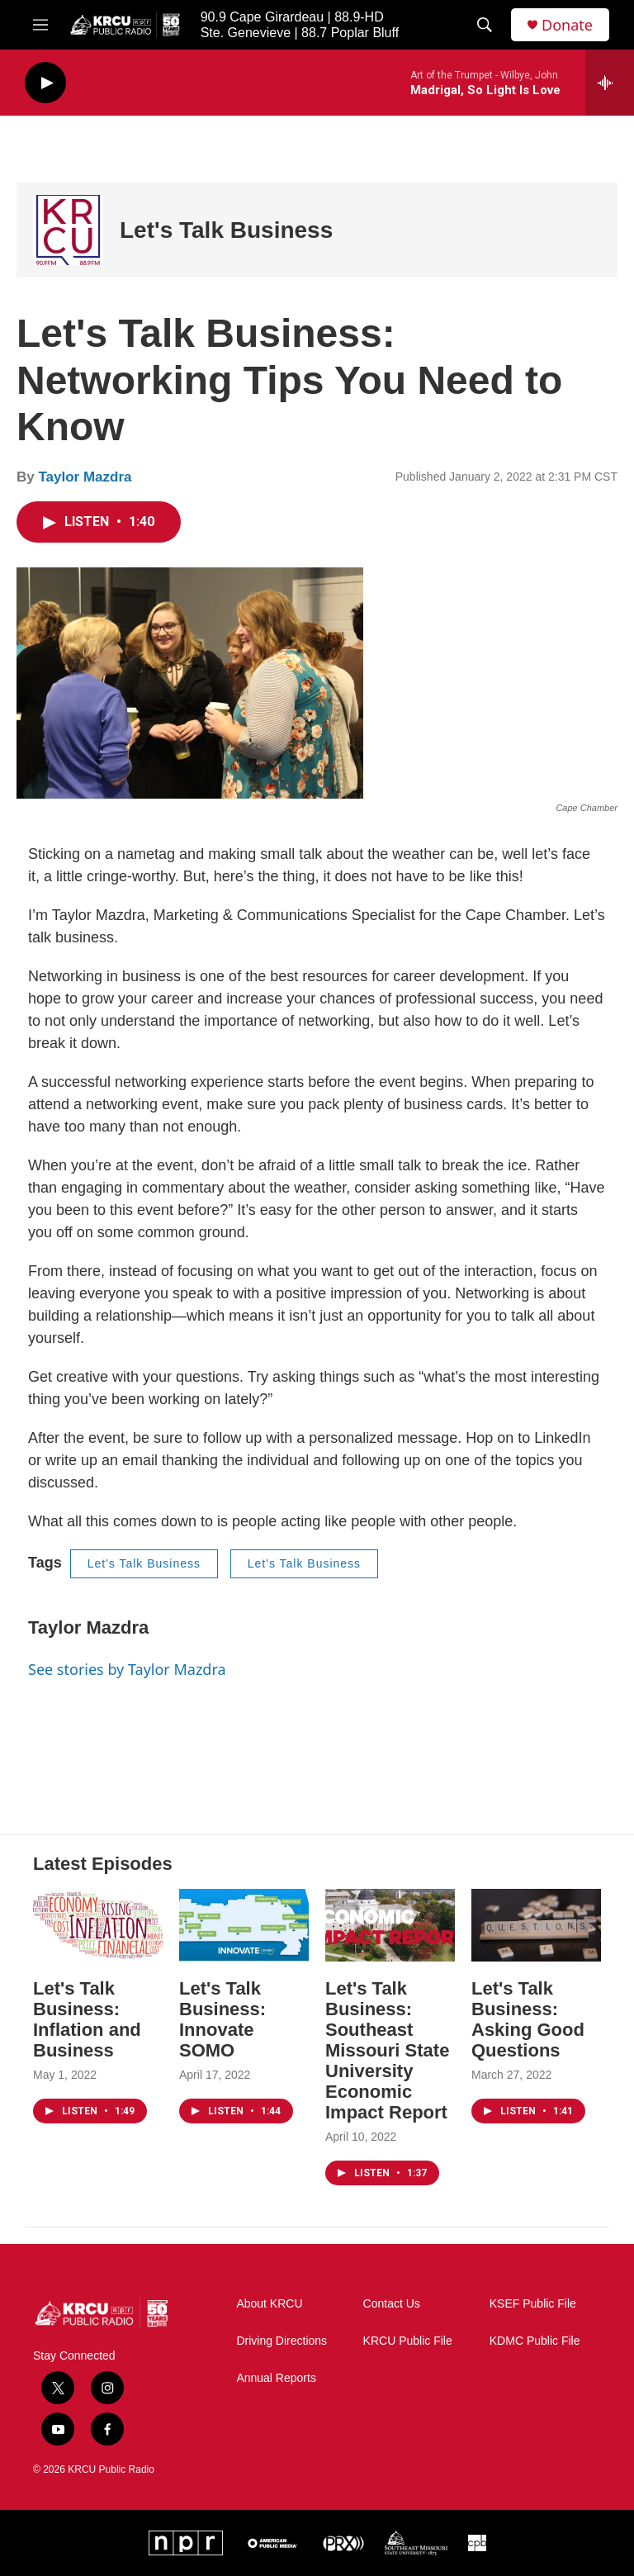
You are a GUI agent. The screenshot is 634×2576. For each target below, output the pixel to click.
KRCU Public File (407, 2341)
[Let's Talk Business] (68, 230)
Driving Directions (281, 2341)
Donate (567, 25)
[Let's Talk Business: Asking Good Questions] (536, 1925)
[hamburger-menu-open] (40, 24)
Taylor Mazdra (84, 477)
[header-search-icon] (484, 24)
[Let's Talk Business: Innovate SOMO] (244, 1925)
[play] (45, 83)
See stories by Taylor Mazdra (127, 1669)
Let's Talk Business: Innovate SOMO (222, 2019)
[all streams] (609, 83)
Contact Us (391, 2304)
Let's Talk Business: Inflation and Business (87, 2019)
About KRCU (269, 2304)
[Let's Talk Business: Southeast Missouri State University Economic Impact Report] (390, 1925)
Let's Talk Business (226, 230)
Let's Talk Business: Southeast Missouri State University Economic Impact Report (387, 2050)
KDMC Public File (535, 2341)
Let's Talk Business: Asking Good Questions (527, 2019)
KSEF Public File (533, 2304)
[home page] (101, 2314)
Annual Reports (276, 2378)
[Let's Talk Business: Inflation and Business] (98, 1925)
